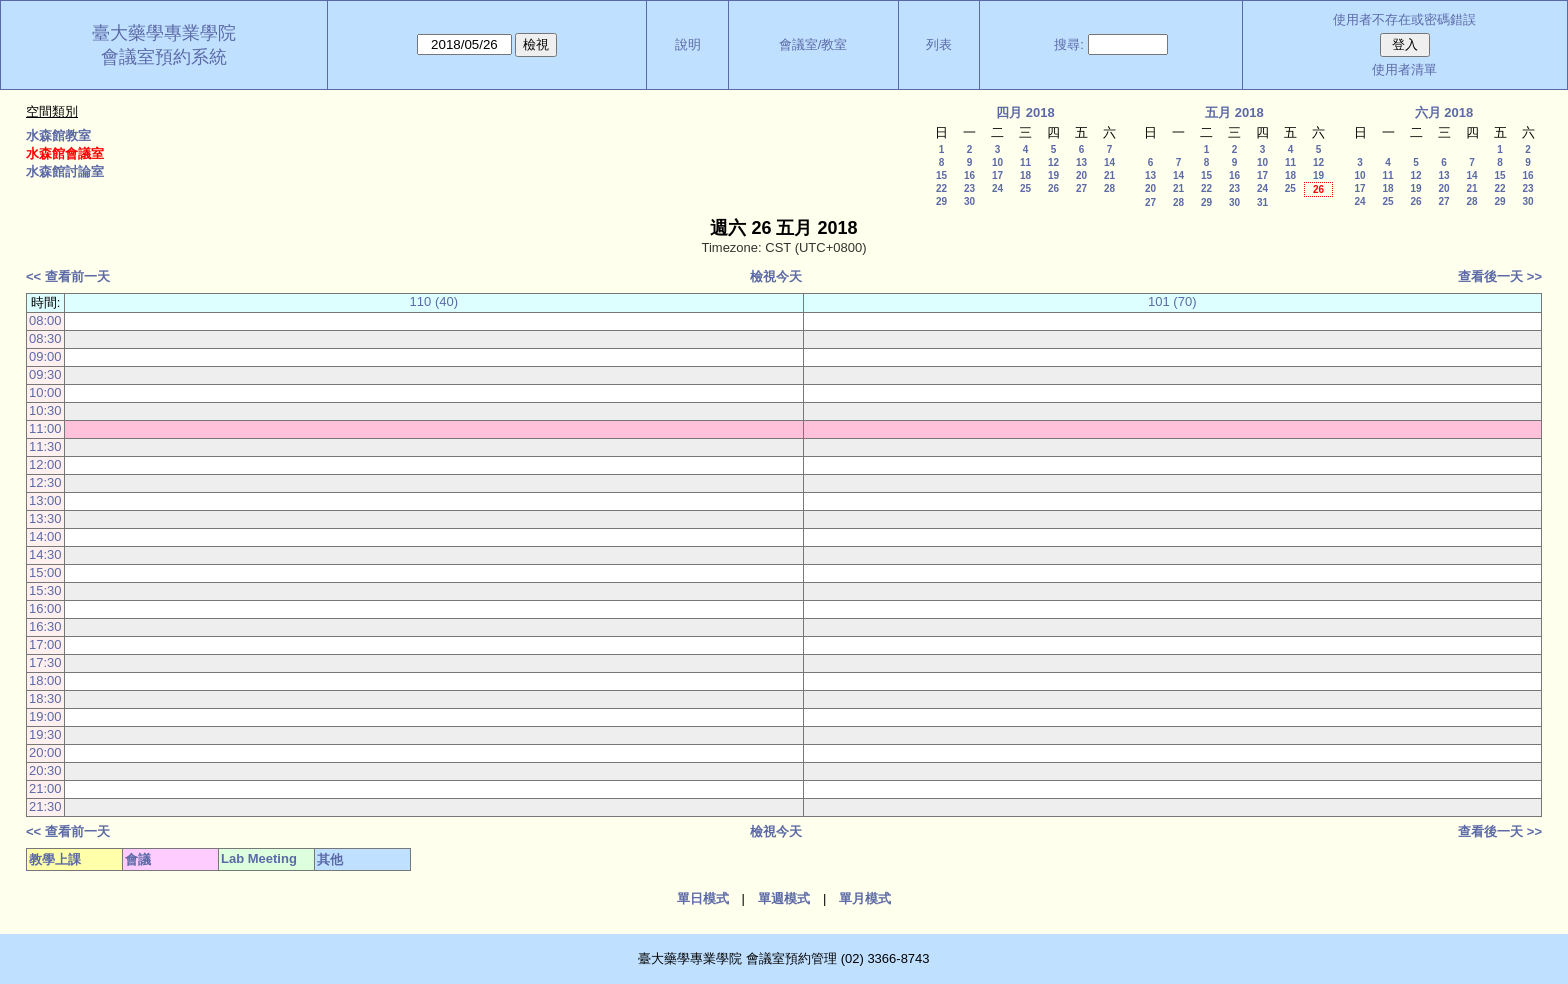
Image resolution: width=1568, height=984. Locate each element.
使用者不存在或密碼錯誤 (1404, 19)
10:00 (45, 392)
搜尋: (1069, 44)
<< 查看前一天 (68, 276)
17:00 (45, 644)
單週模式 (784, 898)
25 (1025, 188)
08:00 (45, 320)
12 (1053, 162)
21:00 (45, 788)
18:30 (45, 698)
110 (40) (434, 301)
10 (997, 162)
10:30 (45, 410)
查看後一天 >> (1500, 276)
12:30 (45, 482)
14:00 (45, 536)
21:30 (45, 806)
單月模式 (865, 898)
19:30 (45, 734)
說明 (688, 44)
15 (941, 175)
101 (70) (1172, 301)
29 (941, 201)
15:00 (45, 572)
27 (1081, 188)
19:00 (45, 716)
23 (969, 188)
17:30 (45, 662)
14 (1109, 162)
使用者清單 (1404, 69)
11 (1025, 162)
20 (1081, 175)
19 (1053, 175)
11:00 (45, 428)
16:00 (45, 608)
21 (1109, 175)
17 (997, 175)
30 (969, 201)
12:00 (45, 464)
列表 (939, 44)
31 (1262, 202)
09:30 (45, 374)
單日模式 (703, 898)
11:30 (45, 446)
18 (1025, 175)
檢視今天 (776, 276)
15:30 (45, 590)
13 (1081, 162)
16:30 (45, 626)
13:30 (45, 518)
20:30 (45, 770)
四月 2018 (1025, 112)
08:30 (45, 338)
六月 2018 (1444, 112)
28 (1109, 188)
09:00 (45, 356)
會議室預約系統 (164, 57)
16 (969, 175)
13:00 (45, 500)
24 (997, 188)
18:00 (45, 680)
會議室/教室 (813, 44)
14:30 (45, 554)
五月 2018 (1234, 112)
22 (941, 188)
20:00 (45, 752)
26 (1053, 188)
